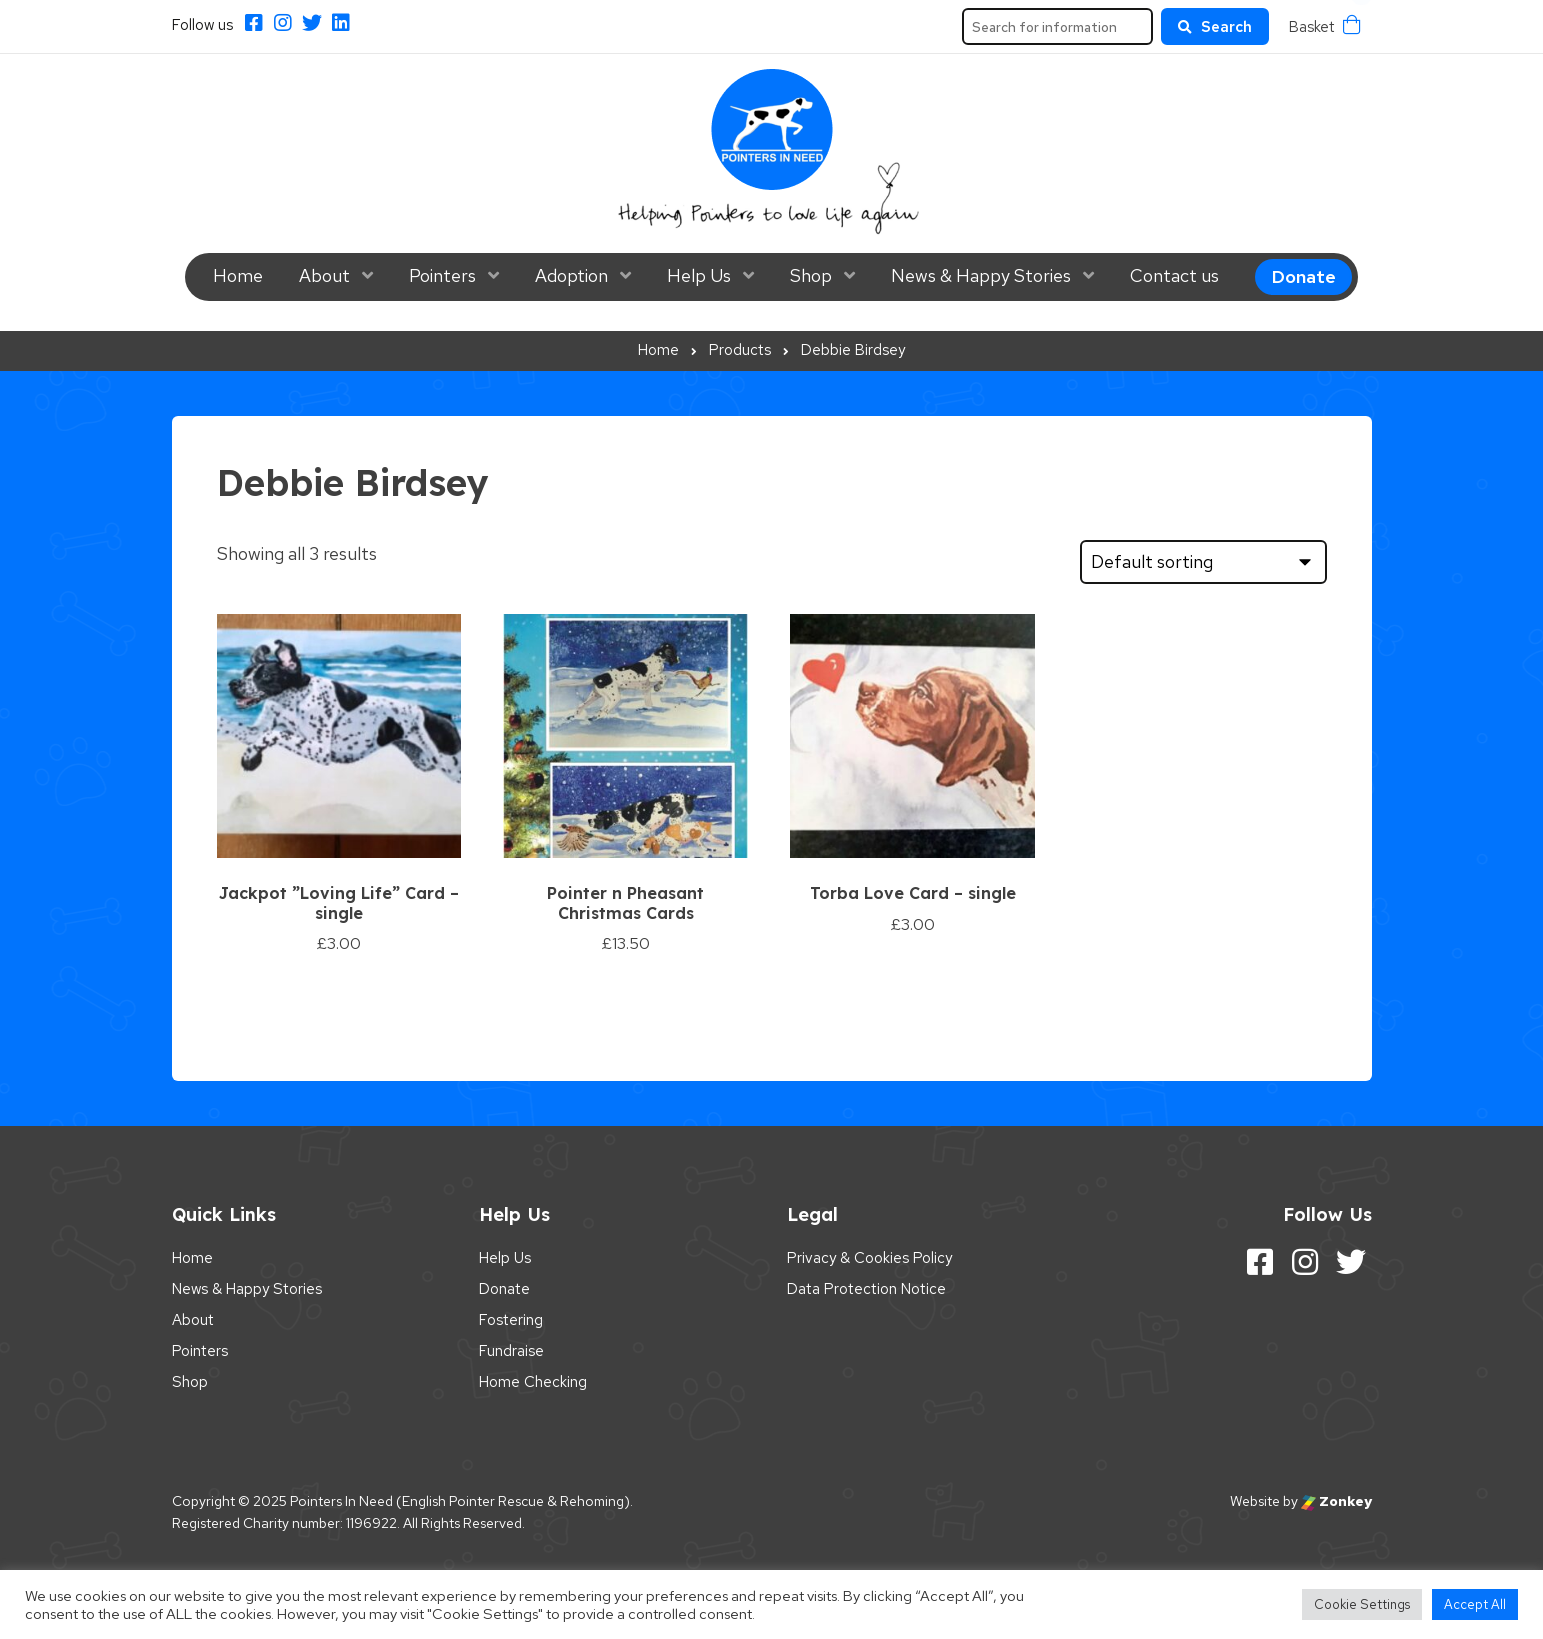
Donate (1304, 276)
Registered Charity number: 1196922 (284, 1523)
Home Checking (533, 1382)
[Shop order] (1203, 562)
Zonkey (1336, 1501)
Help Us (699, 275)
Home (238, 275)
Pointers (442, 275)
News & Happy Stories (981, 275)
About (324, 275)
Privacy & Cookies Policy (869, 1258)
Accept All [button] (1475, 1604)
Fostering (511, 1320)
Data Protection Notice (866, 1289)
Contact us (1174, 275)
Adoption (571, 275)
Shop (811, 275)
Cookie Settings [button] (1362, 1604)
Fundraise (511, 1351)
